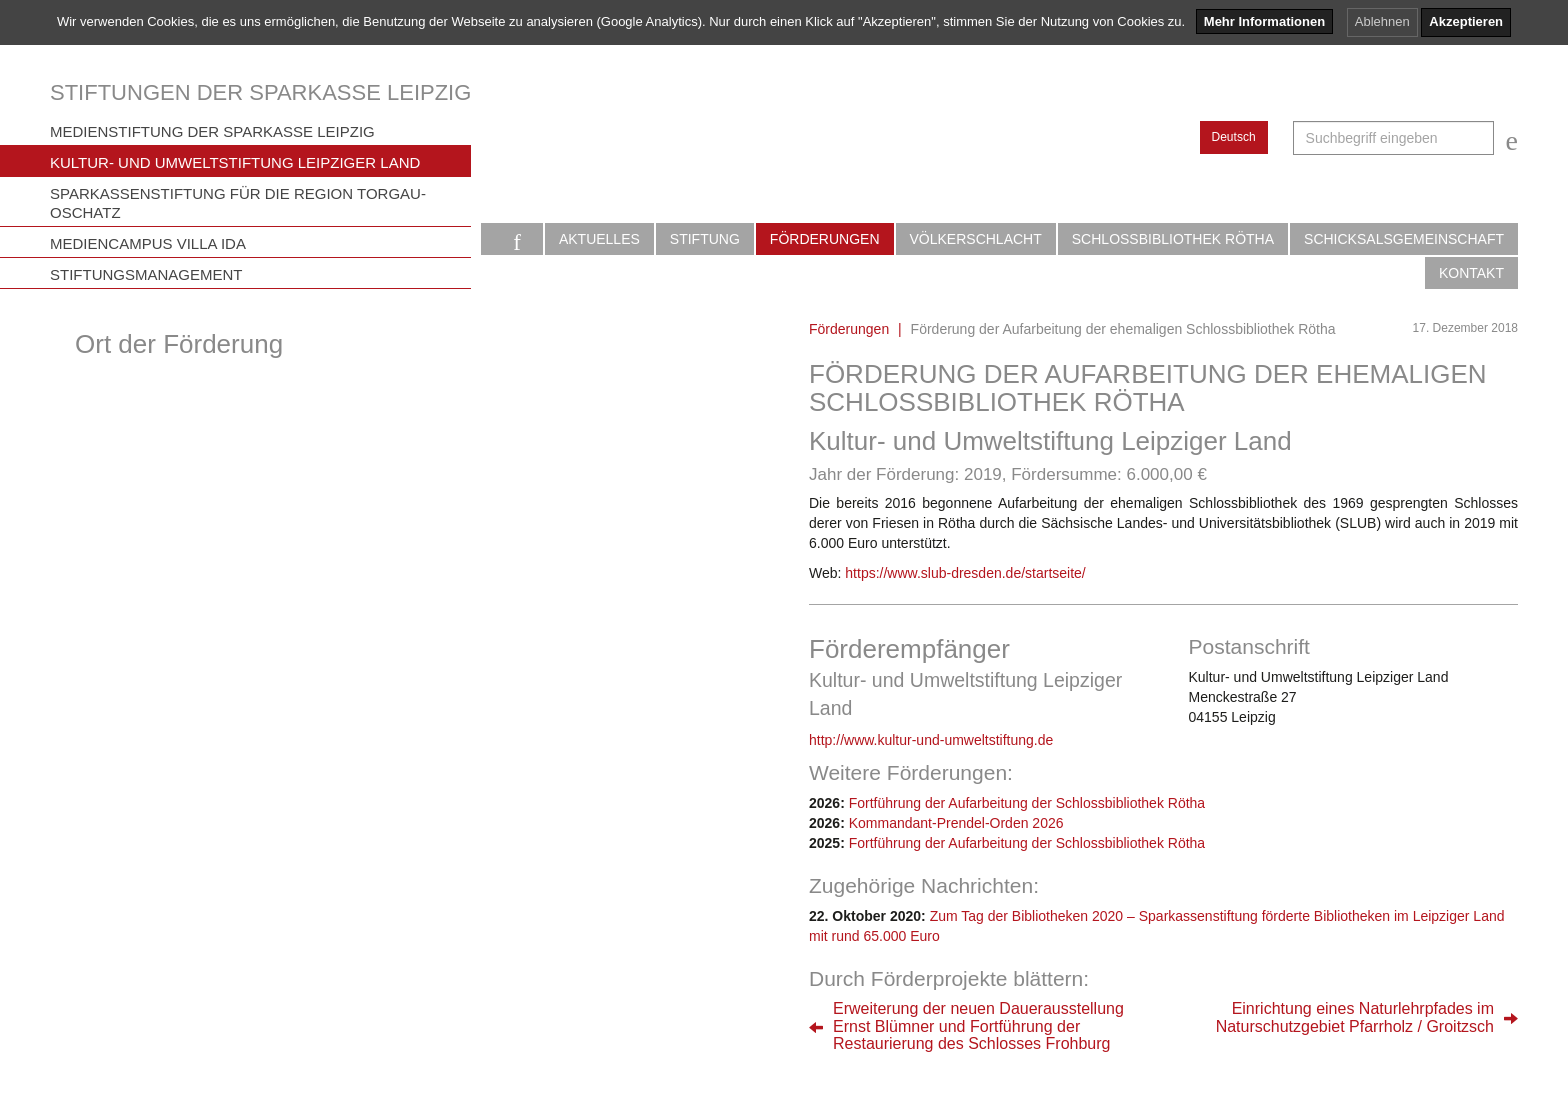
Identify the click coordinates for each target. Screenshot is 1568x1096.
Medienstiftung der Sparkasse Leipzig (212, 131)
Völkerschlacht (976, 239)
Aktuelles (599, 239)
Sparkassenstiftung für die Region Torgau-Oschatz (238, 203)
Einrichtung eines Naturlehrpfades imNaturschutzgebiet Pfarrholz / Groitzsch (1355, 1017)
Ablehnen (1382, 21)
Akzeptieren (1466, 21)
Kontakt (1471, 273)
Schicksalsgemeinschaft (1404, 239)
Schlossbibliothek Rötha (1173, 239)
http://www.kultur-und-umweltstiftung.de (931, 740)
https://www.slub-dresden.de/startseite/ (965, 573)
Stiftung (705, 239)
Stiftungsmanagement (146, 274)
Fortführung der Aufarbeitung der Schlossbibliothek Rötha (1027, 803)
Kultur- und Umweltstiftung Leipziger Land (235, 162)
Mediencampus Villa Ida (148, 243)
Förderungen (825, 239)
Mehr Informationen (1264, 21)
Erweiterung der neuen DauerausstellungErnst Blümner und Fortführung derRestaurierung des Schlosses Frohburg (978, 1026)
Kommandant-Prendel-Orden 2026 (956, 823)
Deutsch (1234, 137)
